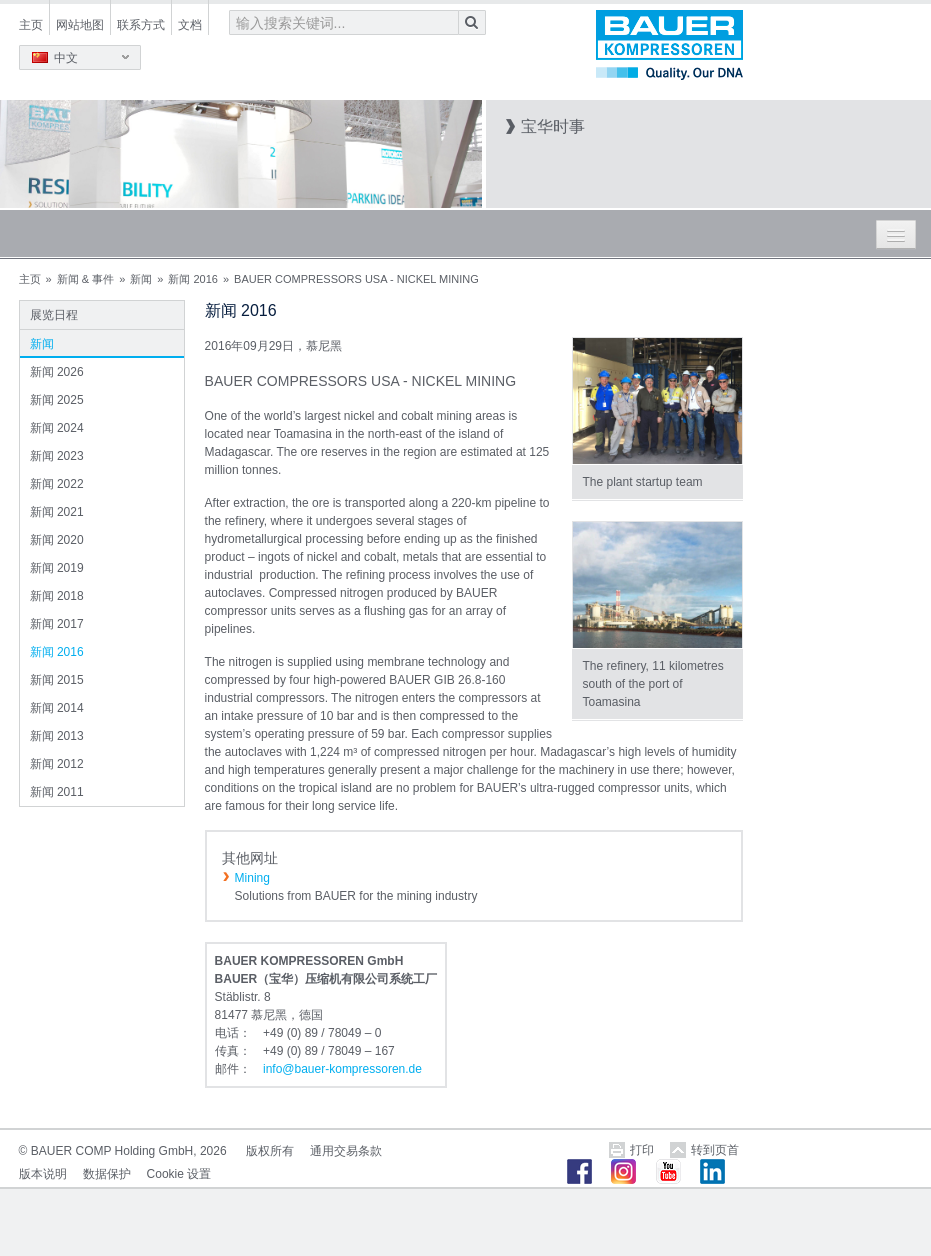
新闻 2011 (57, 792)
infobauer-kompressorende (342, 1069)
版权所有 (270, 1151)
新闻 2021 (57, 512)
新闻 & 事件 (85, 279)
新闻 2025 (57, 400)
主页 (31, 25)
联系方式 (141, 25)
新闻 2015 (57, 680)
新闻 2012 (57, 764)
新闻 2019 (57, 568)
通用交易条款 (346, 1151)
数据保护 (107, 1174)
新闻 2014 (57, 708)
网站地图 (80, 25)
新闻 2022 (57, 484)
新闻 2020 (57, 540)
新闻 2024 (57, 428)
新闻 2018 (57, 596)
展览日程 (54, 315)
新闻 (141, 279)
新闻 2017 (57, 624)
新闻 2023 (57, 456)
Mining (252, 878)
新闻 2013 (57, 736)
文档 (190, 25)
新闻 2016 (193, 279)
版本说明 (43, 1174)
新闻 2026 (57, 372)
